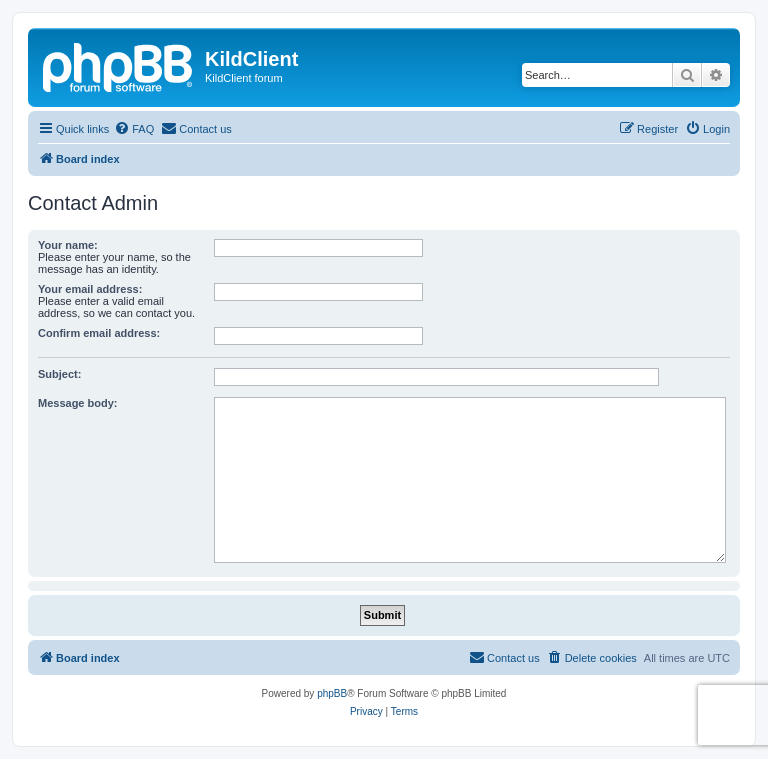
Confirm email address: (99, 333)
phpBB (332, 693)
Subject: (59, 374)
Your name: (68, 245)
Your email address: (90, 289)
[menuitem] (134, 129)
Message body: (77, 403)
